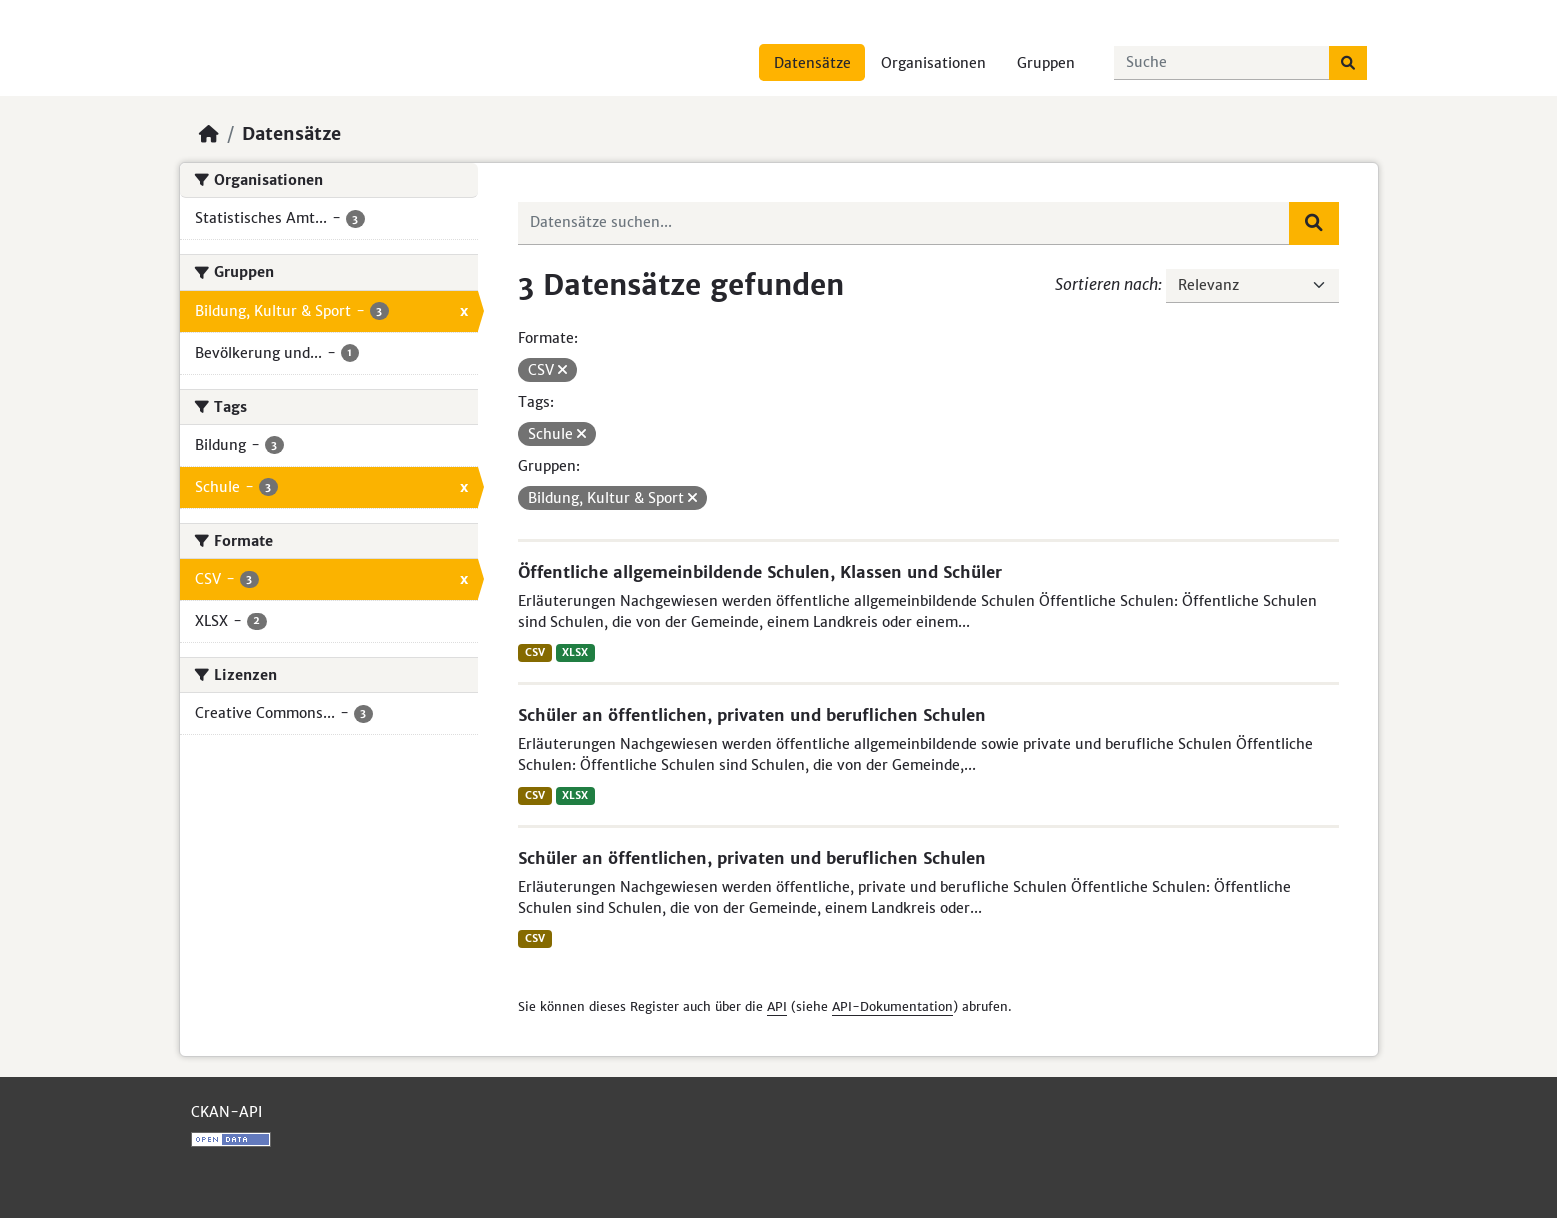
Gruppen (1046, 63)
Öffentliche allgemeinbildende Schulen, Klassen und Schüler (760, 572)
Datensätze (812, 63)
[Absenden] (1348, 63)
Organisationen (933, 63)
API (777, 1006)
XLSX (575, 652)
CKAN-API (226, 1112)
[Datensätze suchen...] (1222, 63)
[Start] (209, 134)
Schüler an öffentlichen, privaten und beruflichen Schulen (752, 715)
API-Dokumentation (892, 1006)
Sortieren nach (1106, 284)
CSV (535, 652)
